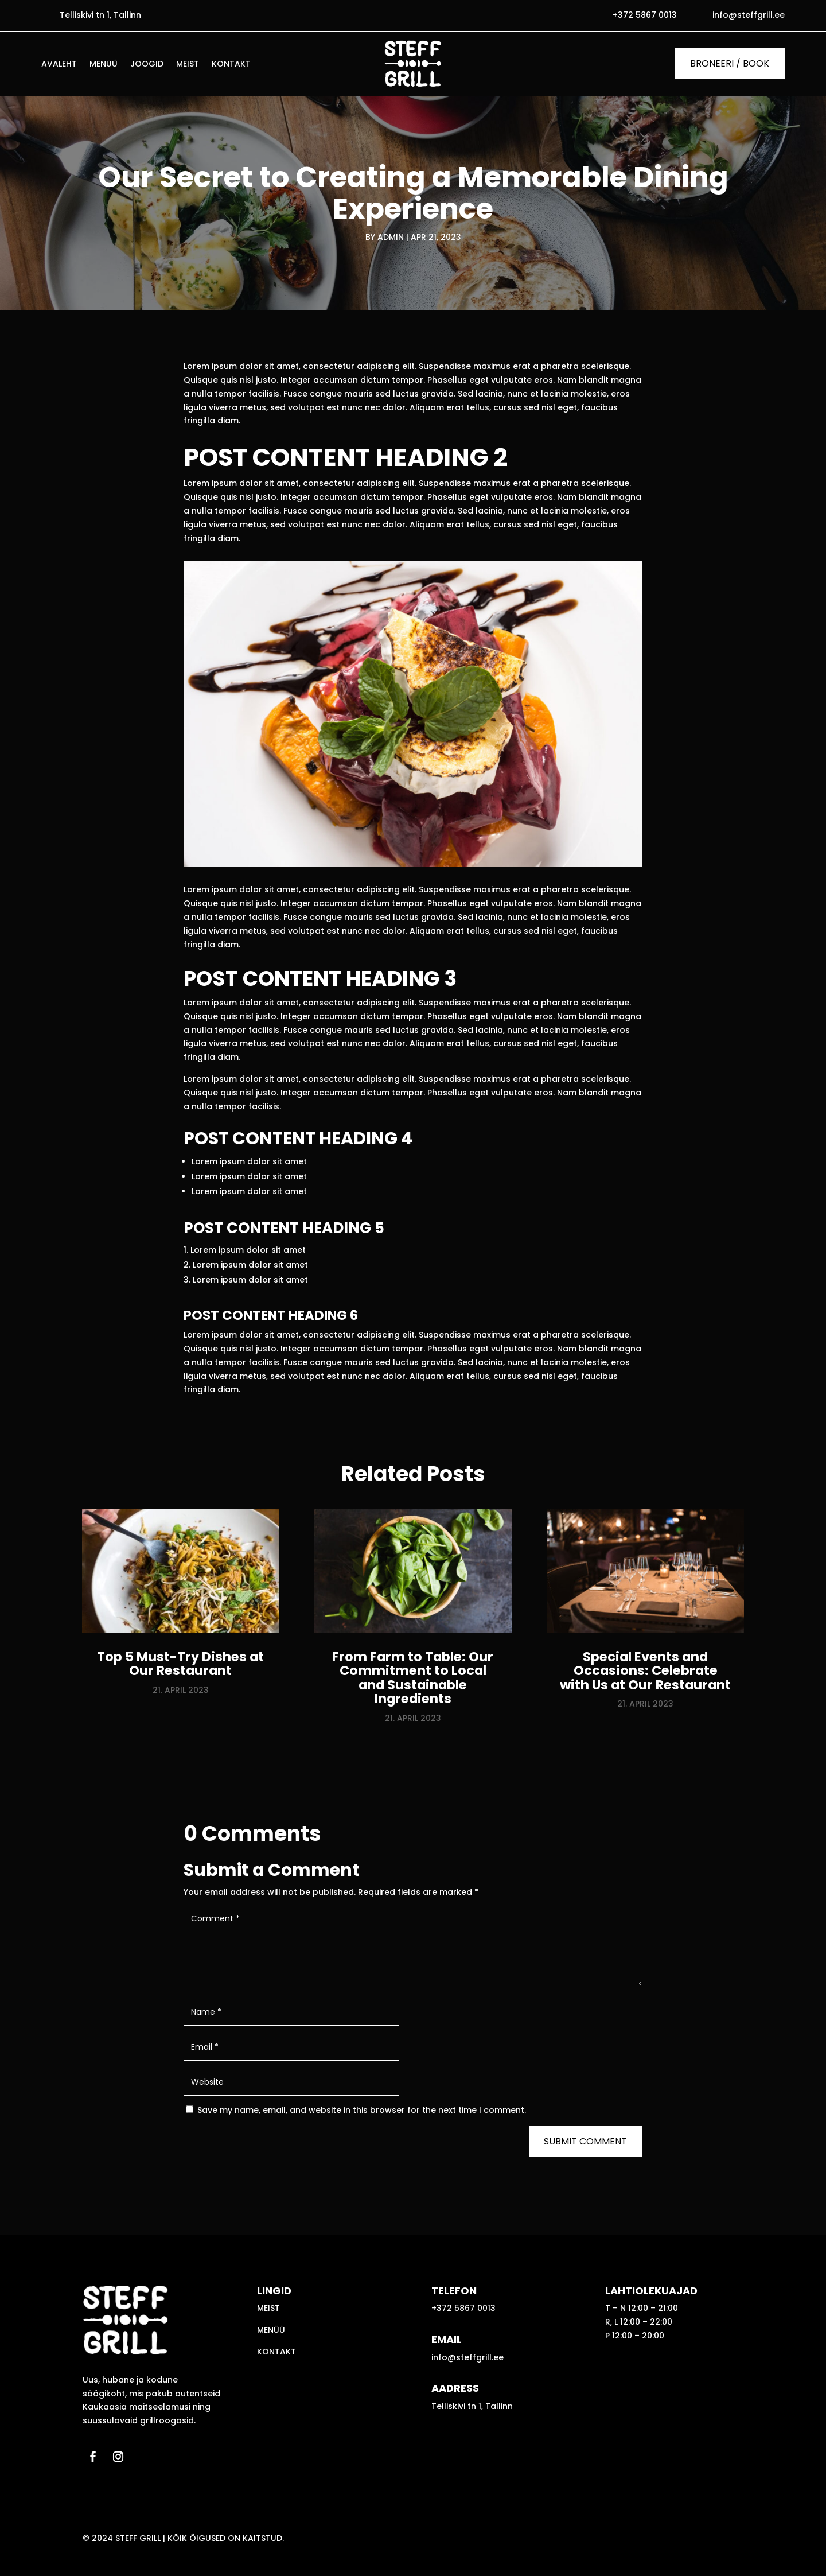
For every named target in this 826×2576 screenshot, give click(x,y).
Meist (187, 64)
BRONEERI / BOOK (729, 63)
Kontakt (231, 64)
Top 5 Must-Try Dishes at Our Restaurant (180, 1664)
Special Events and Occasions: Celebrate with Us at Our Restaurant (645, 1671)
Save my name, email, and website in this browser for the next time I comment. (361, 2110)
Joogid (146, 64)
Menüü (103, 64)
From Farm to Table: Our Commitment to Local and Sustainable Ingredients (412, 1678)
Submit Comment (585, 2141)
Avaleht (59, 64)
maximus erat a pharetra (526, 483)
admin (390, 237)
